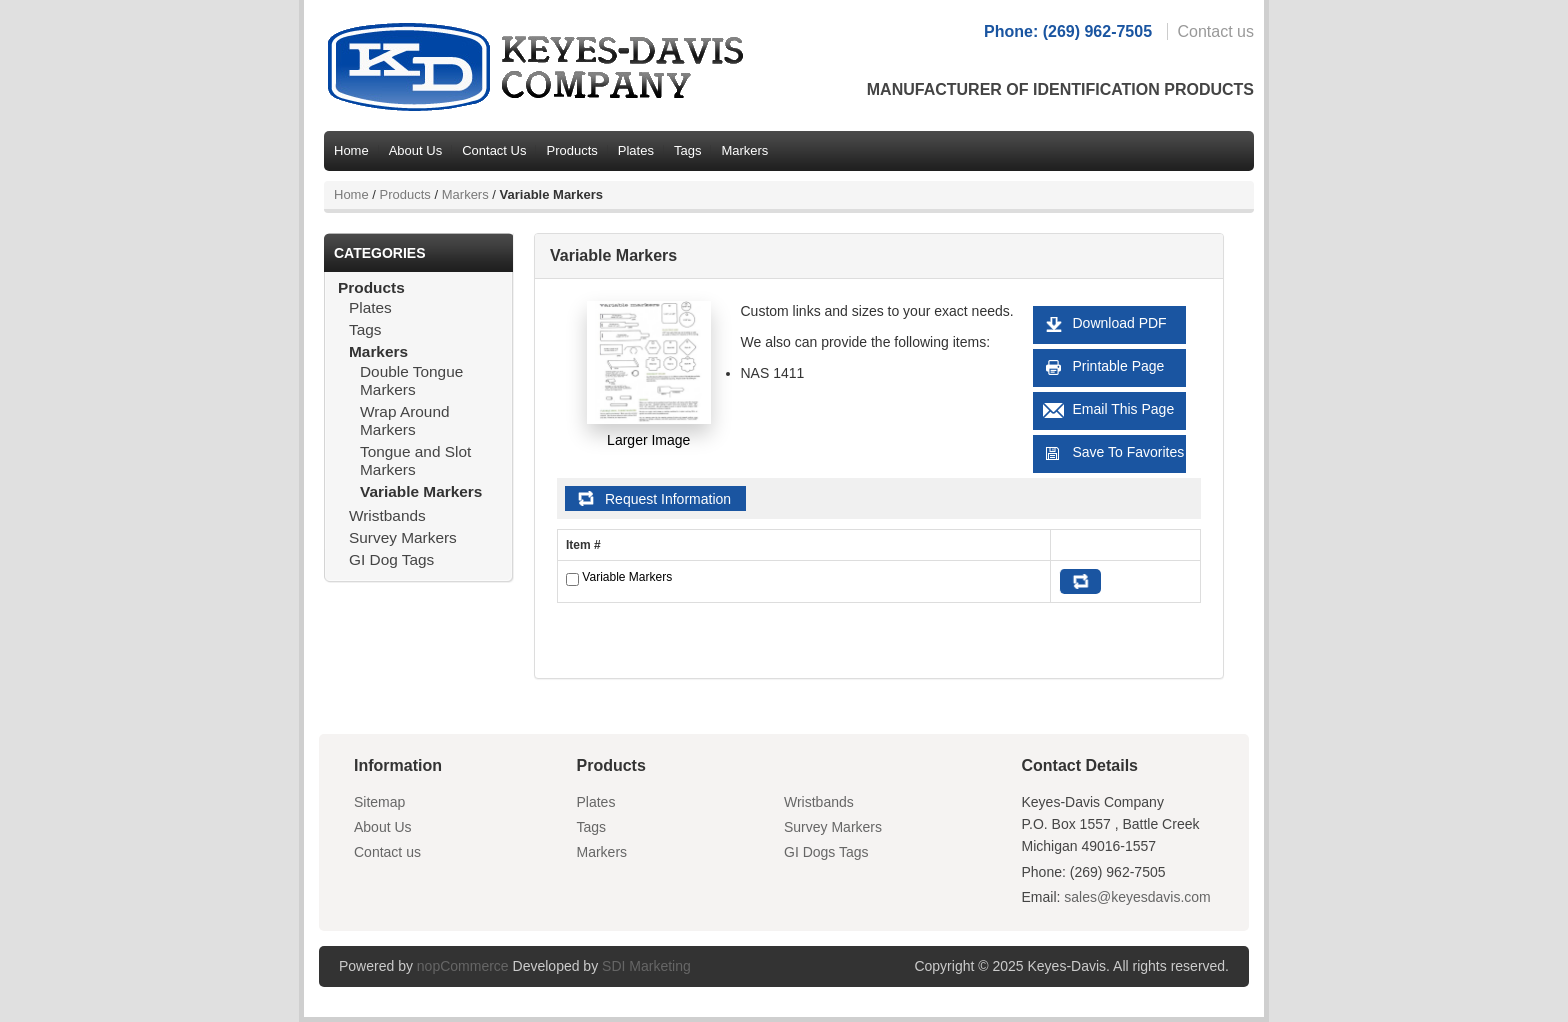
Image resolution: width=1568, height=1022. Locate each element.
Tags (687, 150)
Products (571, 150)
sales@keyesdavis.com (1137, 897)
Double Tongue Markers (411, 380)
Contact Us (494, 150)
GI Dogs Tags (826, 852)
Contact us (1216, 31)
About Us (415, 150)
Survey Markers (403, 537)
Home (351, 150)
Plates (636, 150)
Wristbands (387, 515)
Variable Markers (421, 491)
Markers (744, 150)
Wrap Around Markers (405, 420)
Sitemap (379, 802)
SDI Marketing (646, 966)
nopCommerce (463, 966)
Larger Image (648, 440)
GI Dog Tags (391, 559)
